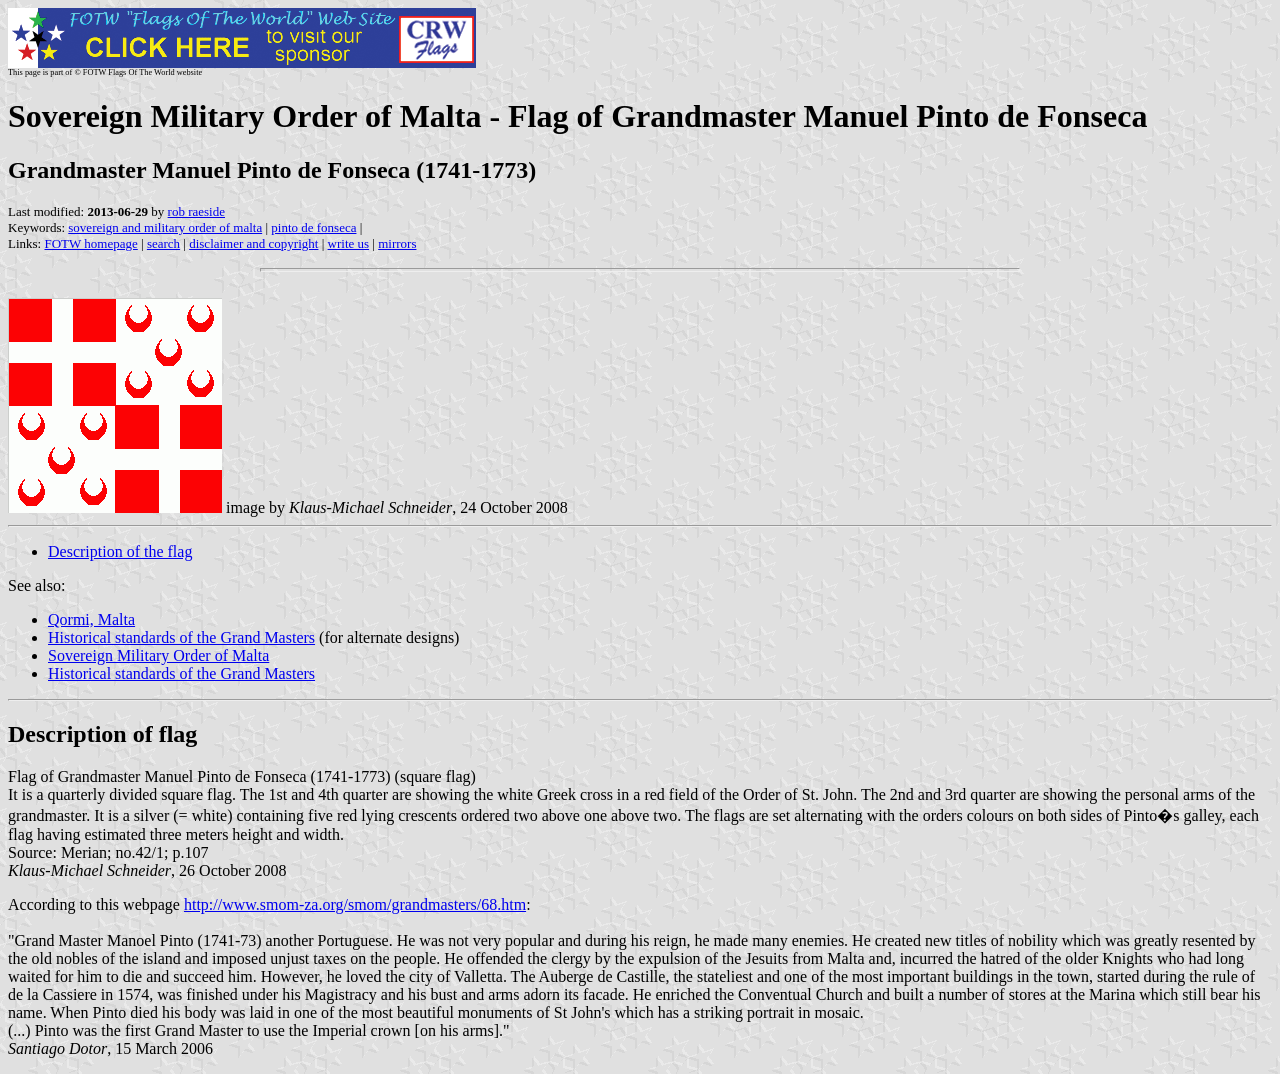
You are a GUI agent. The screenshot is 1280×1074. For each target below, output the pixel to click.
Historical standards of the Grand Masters (181, 637)
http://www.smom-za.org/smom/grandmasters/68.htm (355, 904)
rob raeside (196, 211)
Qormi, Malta (91, 619)
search (163, 243)
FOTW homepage (90, 243)
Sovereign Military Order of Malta (158, 655)
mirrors (397, 243)
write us (349, 243)
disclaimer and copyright (253, 243)
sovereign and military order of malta (165, 227)
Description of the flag (120, 551)
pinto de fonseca (313, 227)
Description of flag (102, 734)
